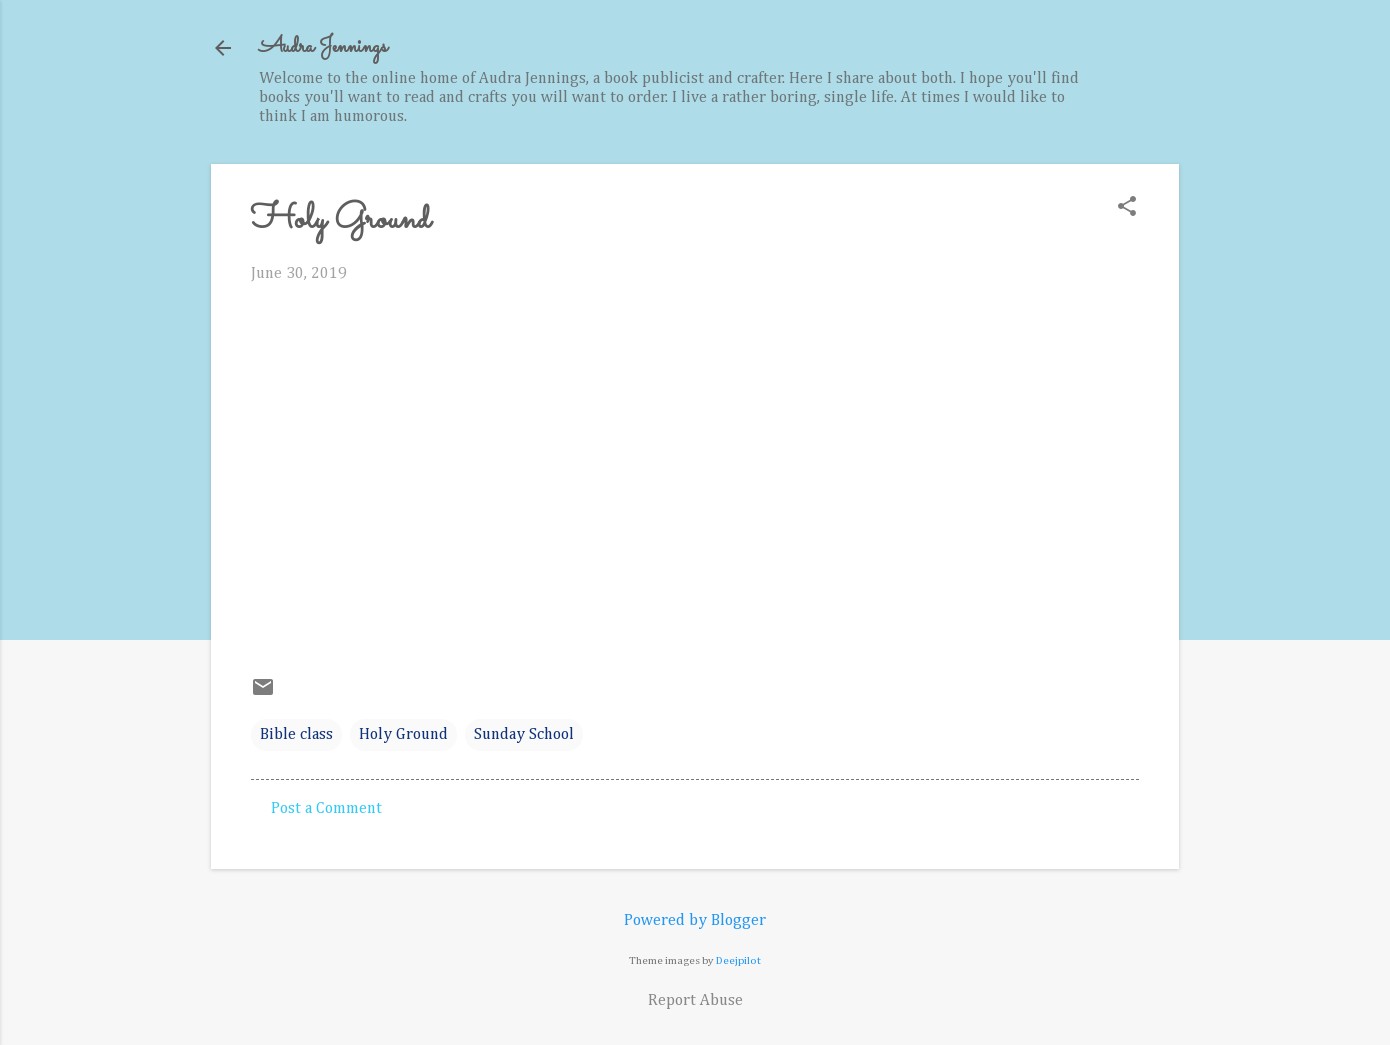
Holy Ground (403, 735)
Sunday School (524, 735)
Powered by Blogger (695, 921)
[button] (1127, 208)
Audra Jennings (323, 47)
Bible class (296, 735)
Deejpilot (738, 960)
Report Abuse (695, 1001)
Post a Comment (326, 809)
